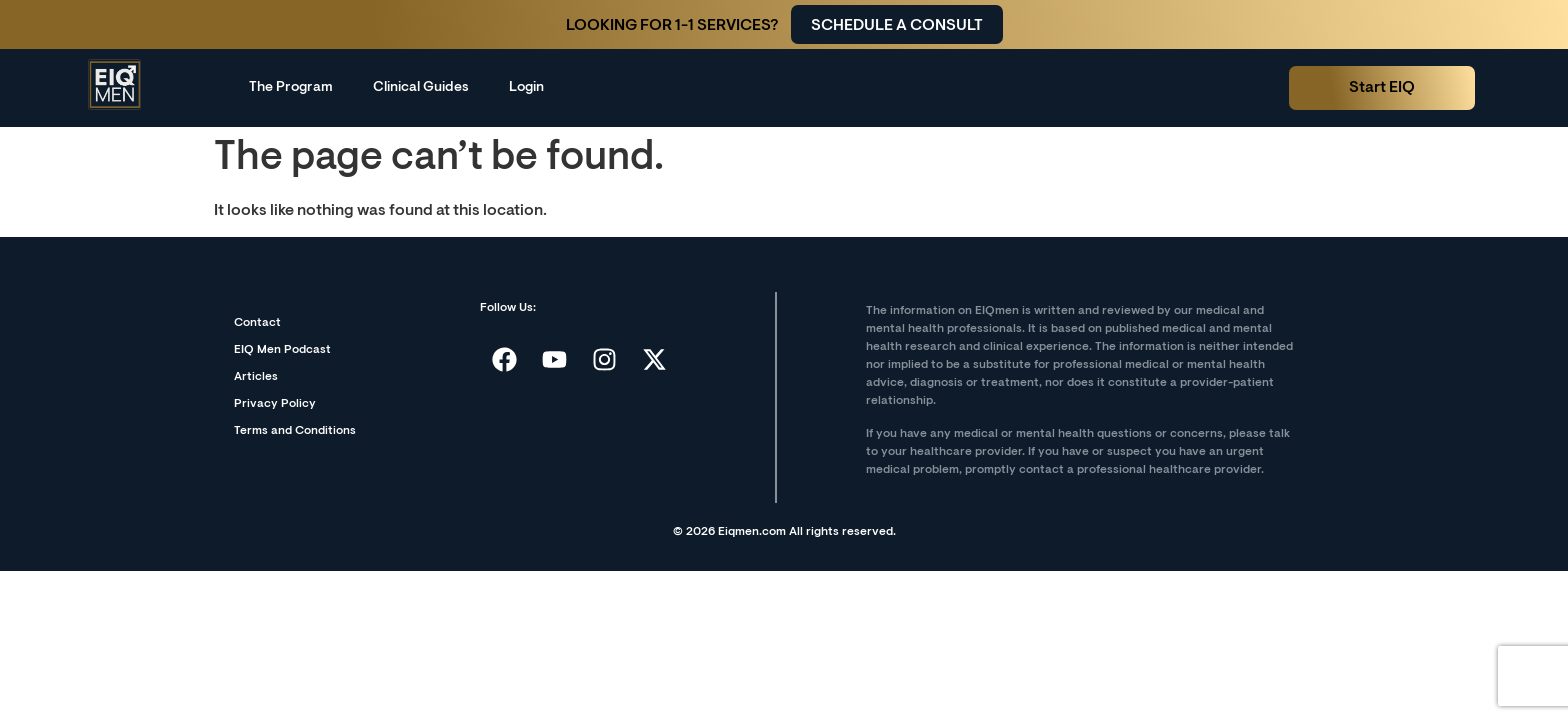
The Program (291, 88)
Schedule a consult (897, 26)
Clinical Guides (421, 88)
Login (526, 88)
